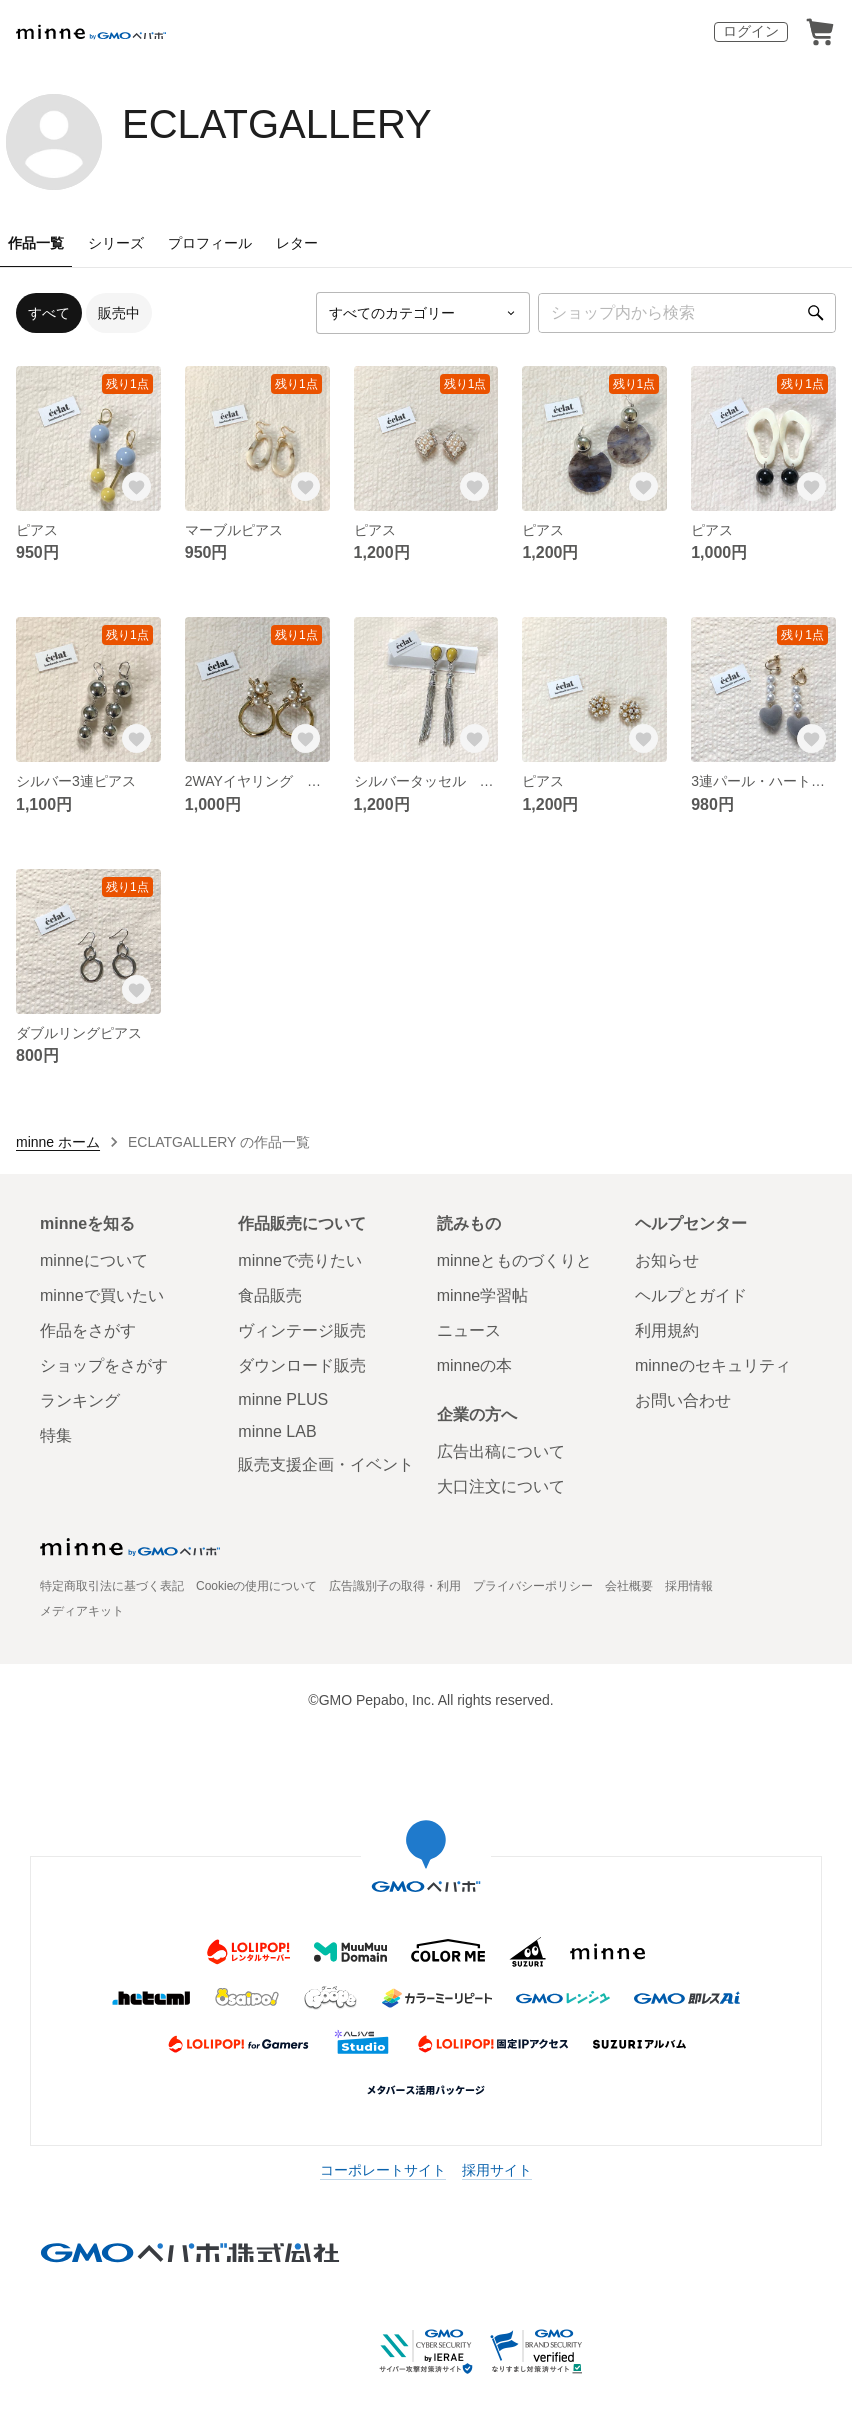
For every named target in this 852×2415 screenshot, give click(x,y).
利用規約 (667, 1330)
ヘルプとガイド (691, 1295)
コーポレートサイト (383, 2170)
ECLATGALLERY (277, 124)
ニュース (469, 1330)
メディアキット (82, 1611)
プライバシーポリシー (533, 1586)
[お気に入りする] (137, 487)
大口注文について (501, 1486)
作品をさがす (88, 1330)
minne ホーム (58, 1142)
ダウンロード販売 (302, 1365)
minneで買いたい (102, 1295)
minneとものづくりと (515, 1260)
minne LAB (277, 1431)
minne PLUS (283, 1399)
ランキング (80, 1400)
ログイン (751, 31)
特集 (56, 1435)
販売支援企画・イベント (326, 1464)
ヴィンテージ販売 (302, 1330)
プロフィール (210, 243)
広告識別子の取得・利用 (395, 1586)
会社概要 (629, 1586)
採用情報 (689, 1586)
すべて (49, 313)
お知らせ (667, 1260)
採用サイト (497, 2170)
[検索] (816, 313)
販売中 (119, 313)
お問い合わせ (683, 1400)
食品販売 (270, 1295)
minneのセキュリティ (713, 1365)
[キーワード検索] (687, 313)
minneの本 (475, 1365)
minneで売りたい (300, 1260)
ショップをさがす (104, 1365)
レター (297, 243)
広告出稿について (501, 1451)
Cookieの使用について (256, 1586)
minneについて (94, 1260)
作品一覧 (36, 243)
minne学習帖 (483, 1295)
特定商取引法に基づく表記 (112, 1586)
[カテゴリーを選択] (423, 313)
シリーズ (116, 243)
